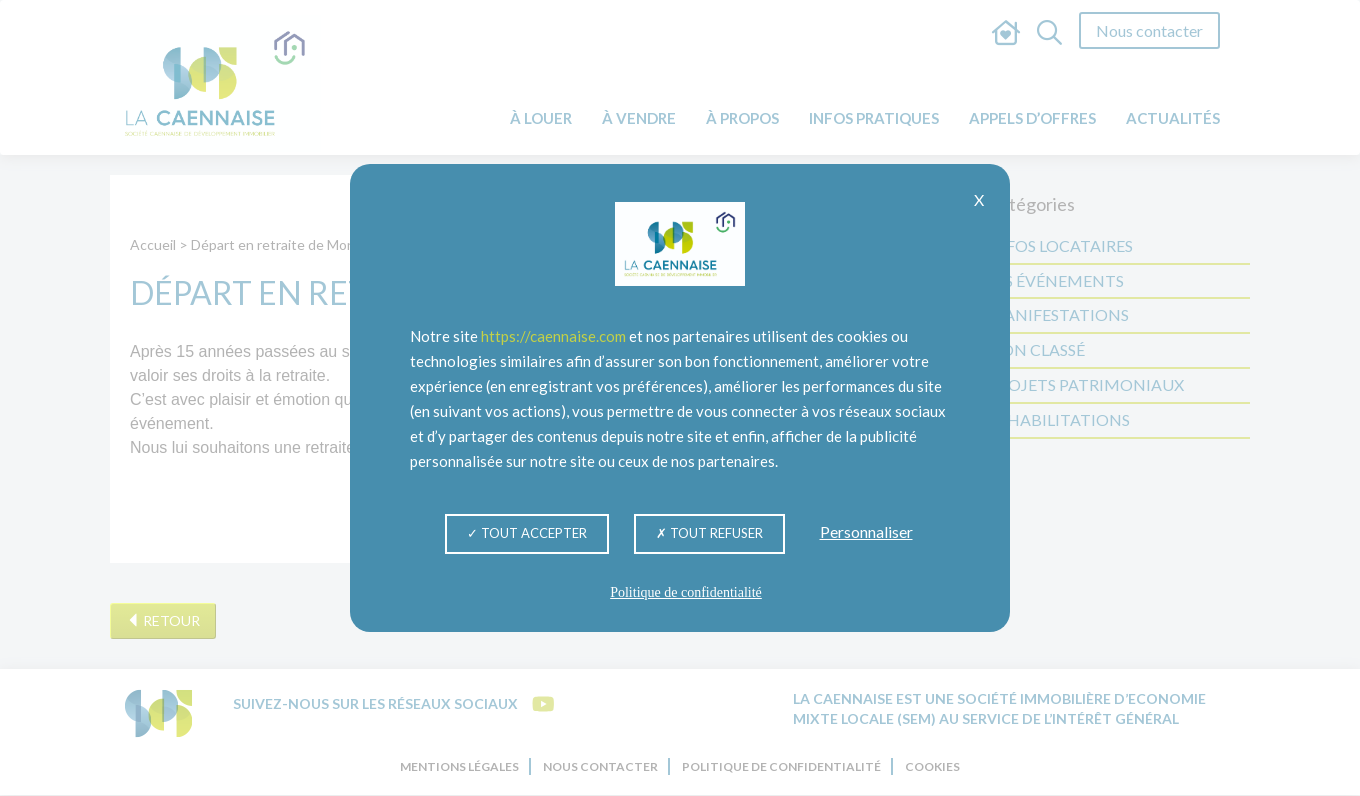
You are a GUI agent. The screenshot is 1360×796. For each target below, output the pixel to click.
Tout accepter (527, 533)
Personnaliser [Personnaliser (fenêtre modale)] (866, 531)
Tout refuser (709, 533)
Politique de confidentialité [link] (686, 592)
